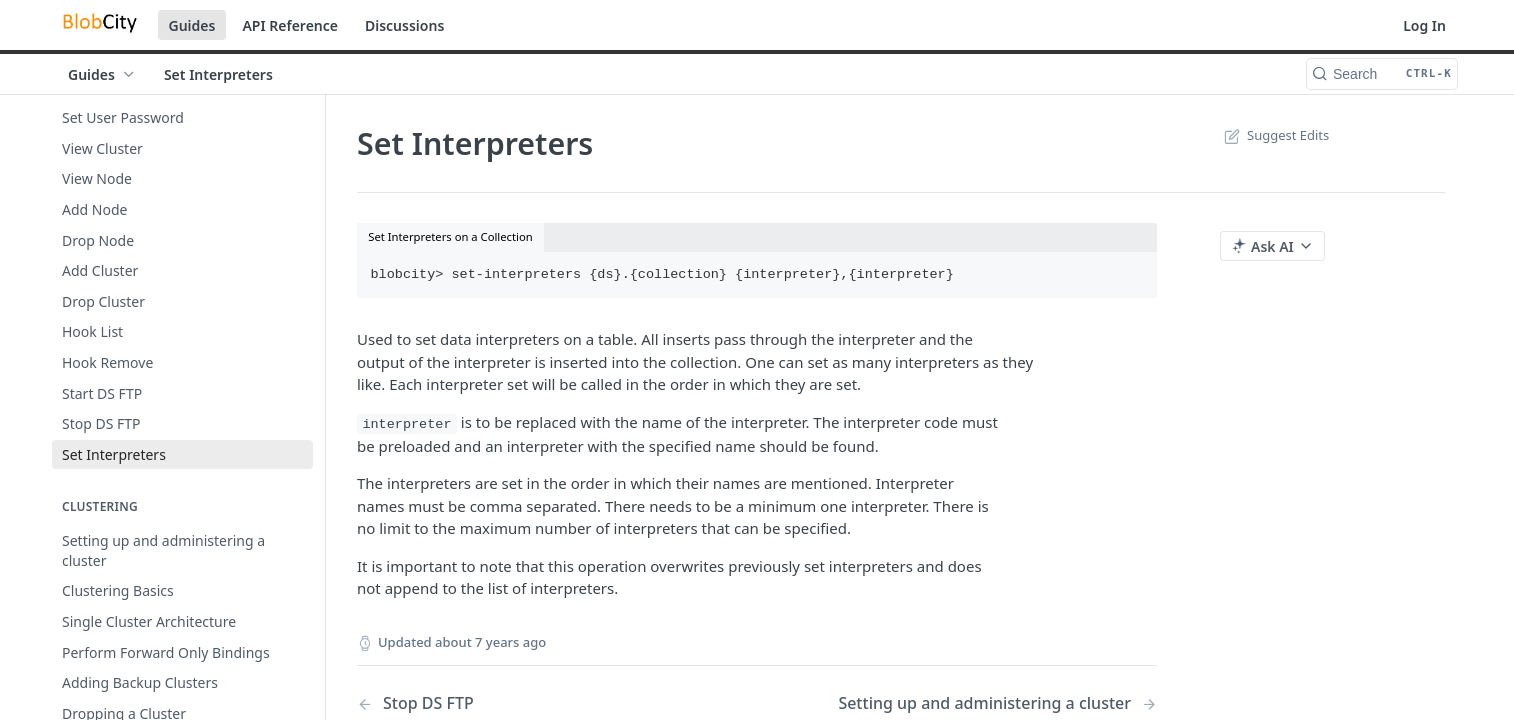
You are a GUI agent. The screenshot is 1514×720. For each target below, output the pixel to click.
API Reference (290, 25)
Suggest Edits (1274, 135)
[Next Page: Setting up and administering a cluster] (997, 703)
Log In (1424, 25)
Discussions (404, 25)
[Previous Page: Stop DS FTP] (528, 703)
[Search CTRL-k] (1382, 74)
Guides (192, 25)
